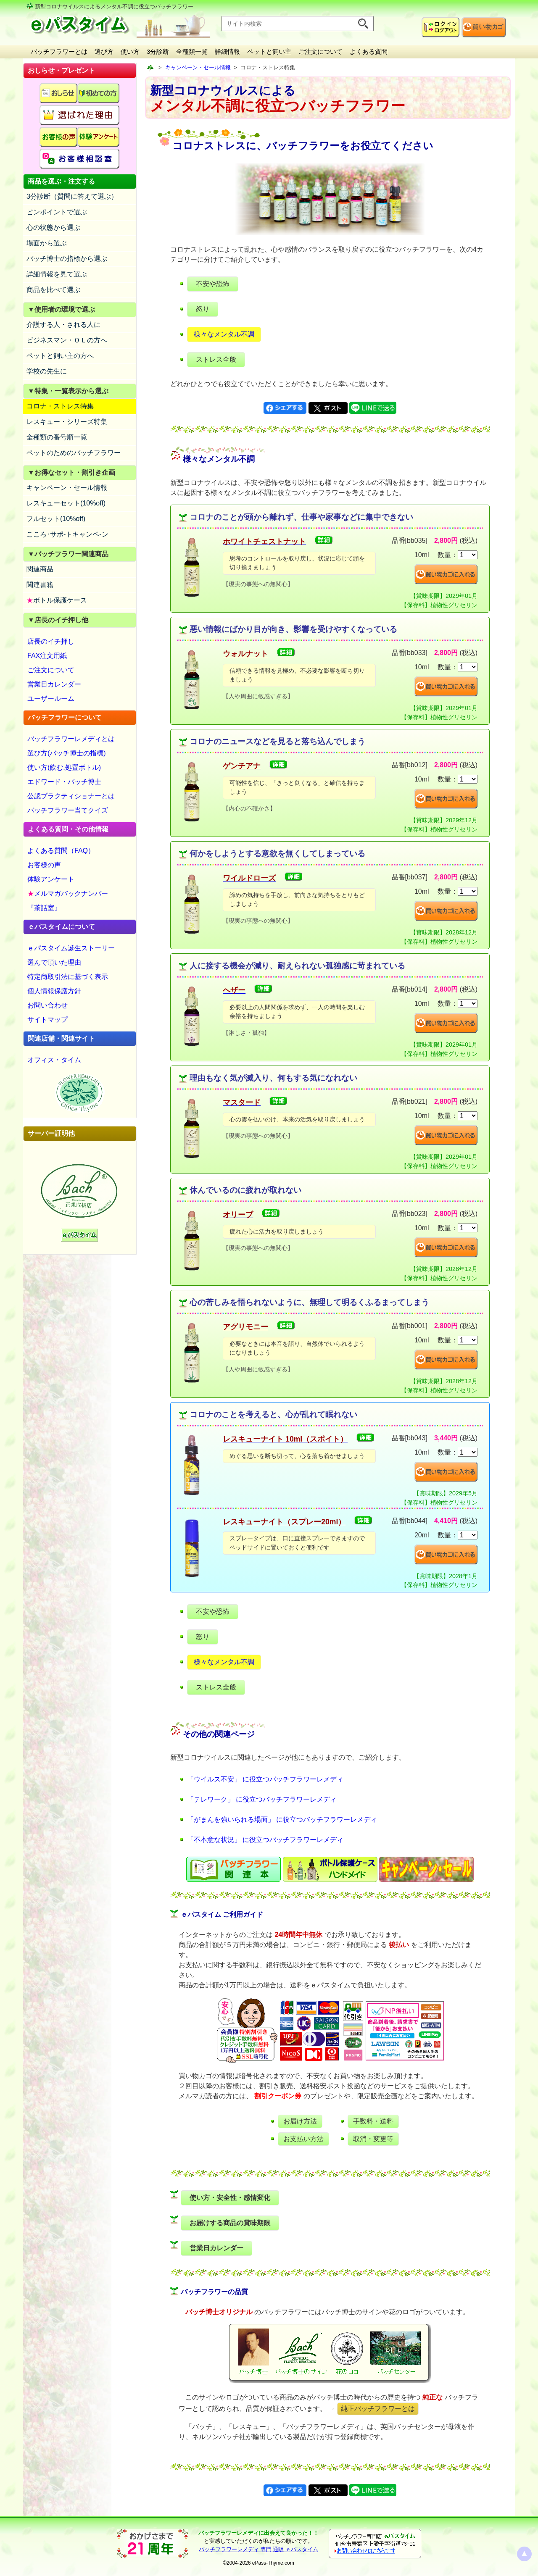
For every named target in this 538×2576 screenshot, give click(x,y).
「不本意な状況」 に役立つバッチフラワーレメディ (265, 1839)
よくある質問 (369, 51)
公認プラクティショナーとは (71, 796)
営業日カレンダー (54, 684)
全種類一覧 (192, 51)
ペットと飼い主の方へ (60, 355)
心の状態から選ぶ (53, 227)
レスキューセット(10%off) (65, 503)
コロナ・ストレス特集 (60, 406)
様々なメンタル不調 (224, 334)
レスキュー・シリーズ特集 (66, 421)
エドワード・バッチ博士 (64, 781)
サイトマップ (47, 1019)
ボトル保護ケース (56, 600)
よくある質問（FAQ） (61, 850)
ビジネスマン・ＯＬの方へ (66, 340)
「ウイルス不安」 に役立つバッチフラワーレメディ (265, 1779)
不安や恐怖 (212, 283)
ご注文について (320, 51)
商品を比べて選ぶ (53, 289)
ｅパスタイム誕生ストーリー (71, 948)
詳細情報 (227, 51)
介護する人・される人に (63, 324)
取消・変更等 (373, 2138)
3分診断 (158, 51)
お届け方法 (300, 2121)
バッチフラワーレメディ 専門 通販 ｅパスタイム (258, 2549)
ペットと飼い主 (269, 51)
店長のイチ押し (50, 641)
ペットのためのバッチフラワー (73, 452)
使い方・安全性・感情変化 (230, 2197)
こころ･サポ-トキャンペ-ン (67, 534)
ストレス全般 (216, 359)
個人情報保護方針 (54, 991)
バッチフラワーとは (59, 51)
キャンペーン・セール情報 (66, 487)
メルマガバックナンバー (67, 893)
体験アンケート (50, 879)
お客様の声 (44, 864)
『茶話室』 (44, 907)
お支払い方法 (303, 2138)
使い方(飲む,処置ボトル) (64, 767)
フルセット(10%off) (55, 518)
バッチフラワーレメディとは (71, 738)
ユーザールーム (50, 698)
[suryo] (467, 554)
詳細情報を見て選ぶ (56, 274)
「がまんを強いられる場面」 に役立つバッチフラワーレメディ (282, 1819)
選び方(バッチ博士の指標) (66, 753)
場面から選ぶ (46, 243)
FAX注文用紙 (47, 655)
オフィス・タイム (54, 1059)
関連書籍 (39, 584)
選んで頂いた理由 (54, 962)
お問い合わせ (47, 1005)
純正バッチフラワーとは (378, 2408)
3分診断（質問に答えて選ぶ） (72, 196)
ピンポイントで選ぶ (56, 212)
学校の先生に (46, 371)
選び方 (104, 51)
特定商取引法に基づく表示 (67, 976)
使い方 (130, 51)
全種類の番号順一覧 (56, 437)
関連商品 (39, 569)
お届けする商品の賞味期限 (230, 2222)
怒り (202, 309)
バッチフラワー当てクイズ (67, 810)
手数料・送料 (373, 2121)
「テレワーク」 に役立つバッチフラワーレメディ (262, 1799)
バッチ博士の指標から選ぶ (66, 258)
